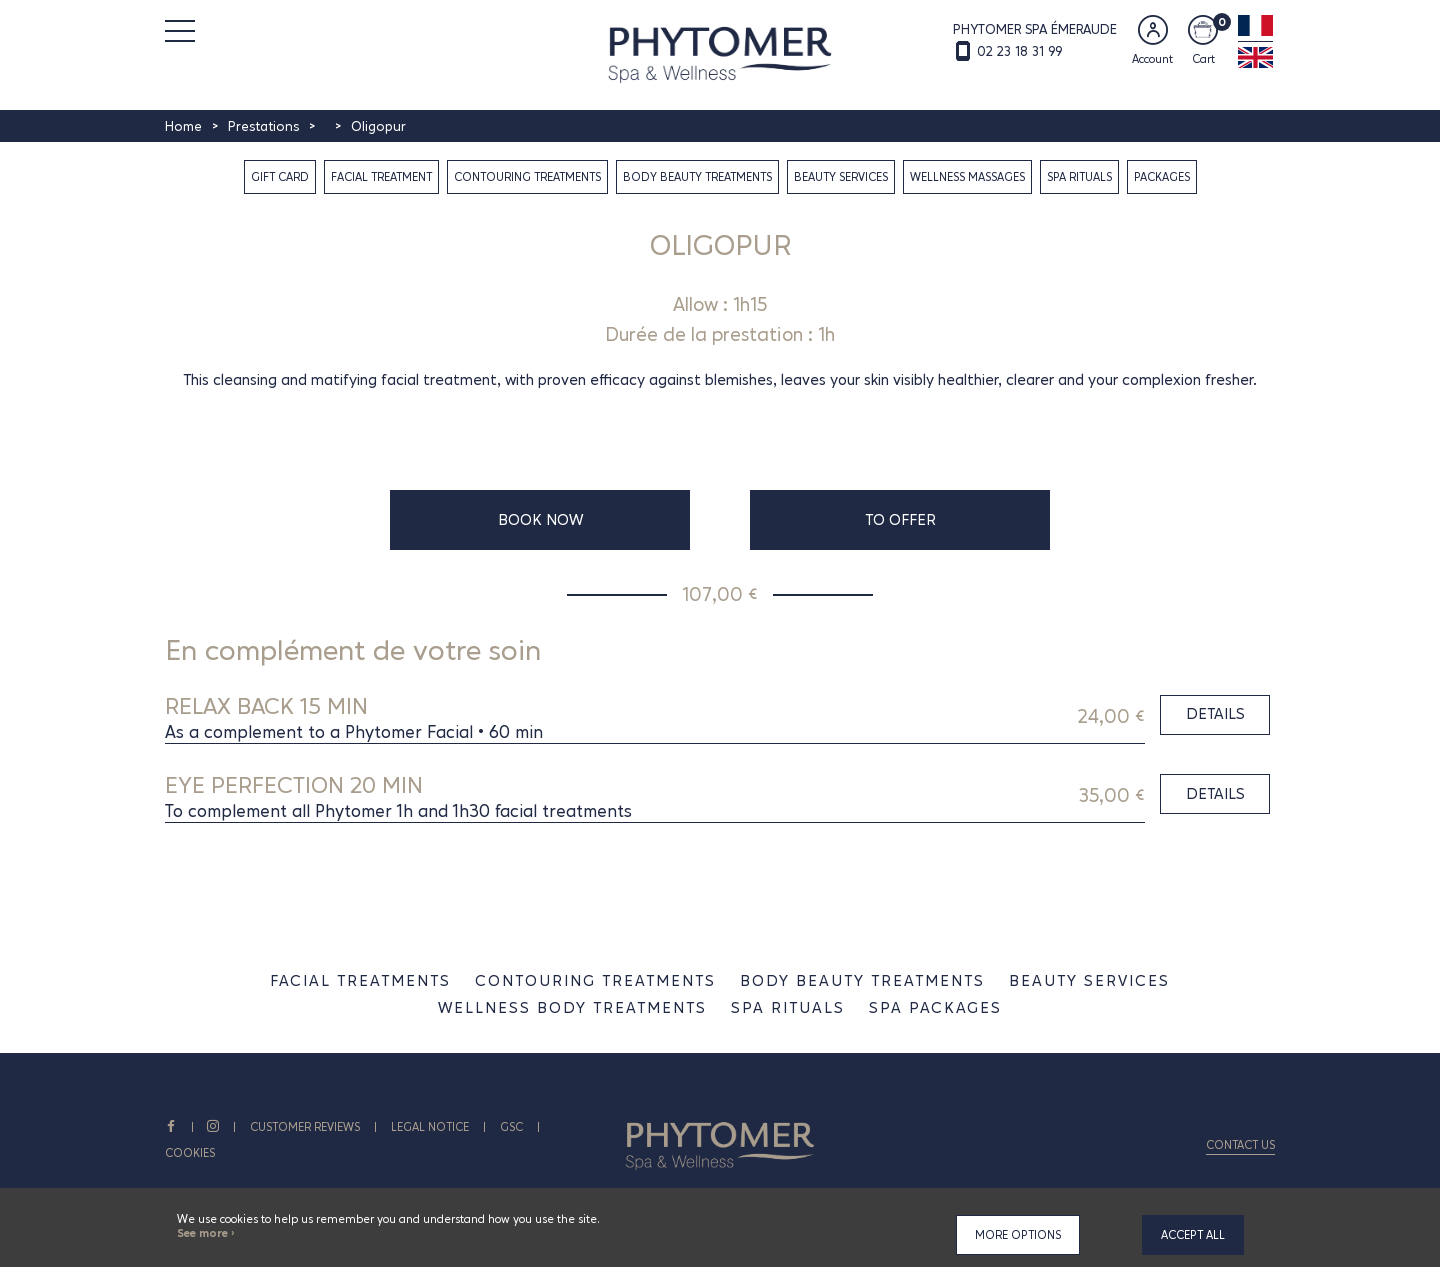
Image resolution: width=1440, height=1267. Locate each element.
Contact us (1240, 1145)
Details (1215, 714)
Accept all (1193, 1235)
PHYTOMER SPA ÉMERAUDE (1035, 29)
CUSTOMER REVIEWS (306, 1127)
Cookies (190, 1153)
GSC (512, 1127)
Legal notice (431, 1127)
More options (1018, 1235)
